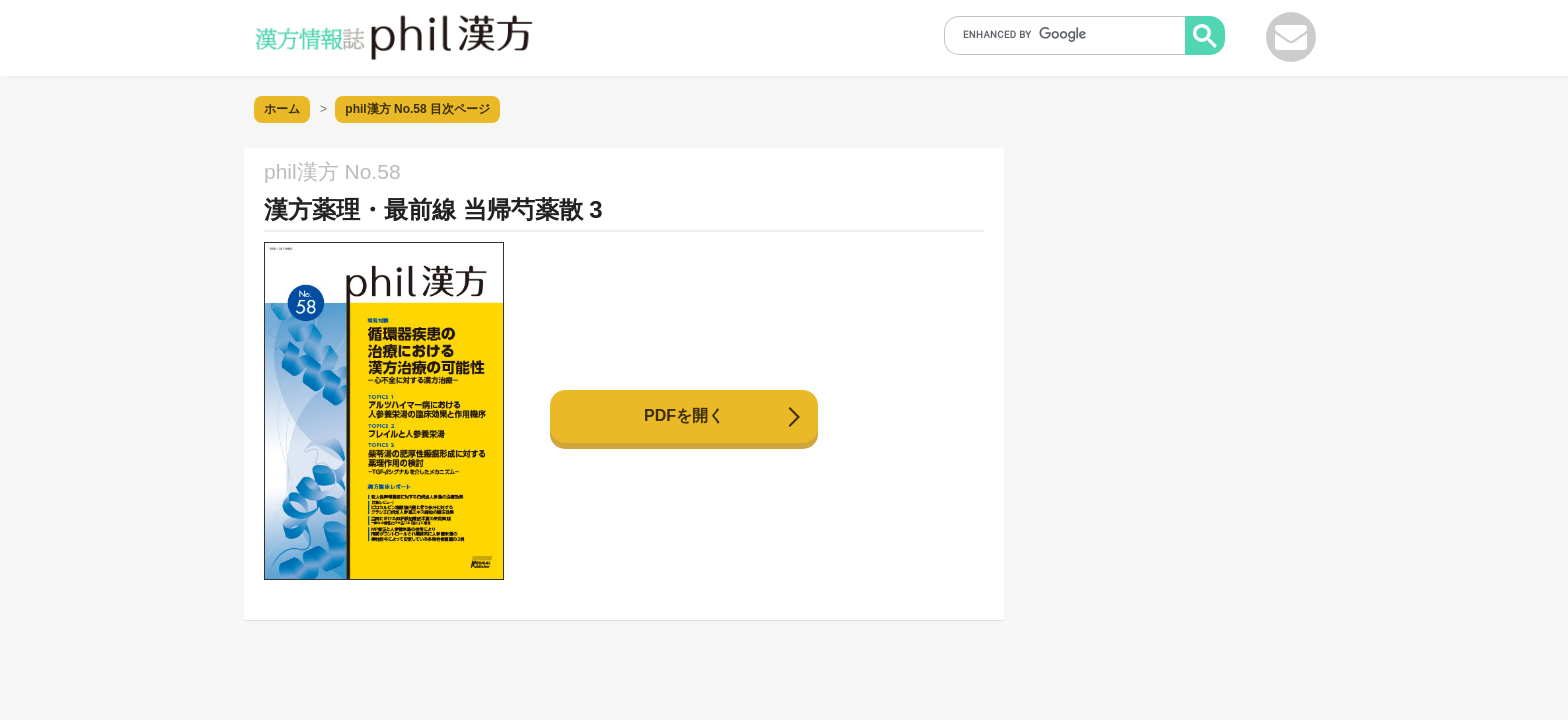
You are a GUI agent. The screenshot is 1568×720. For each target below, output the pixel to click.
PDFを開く (684, 415)
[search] (1071, 34)
